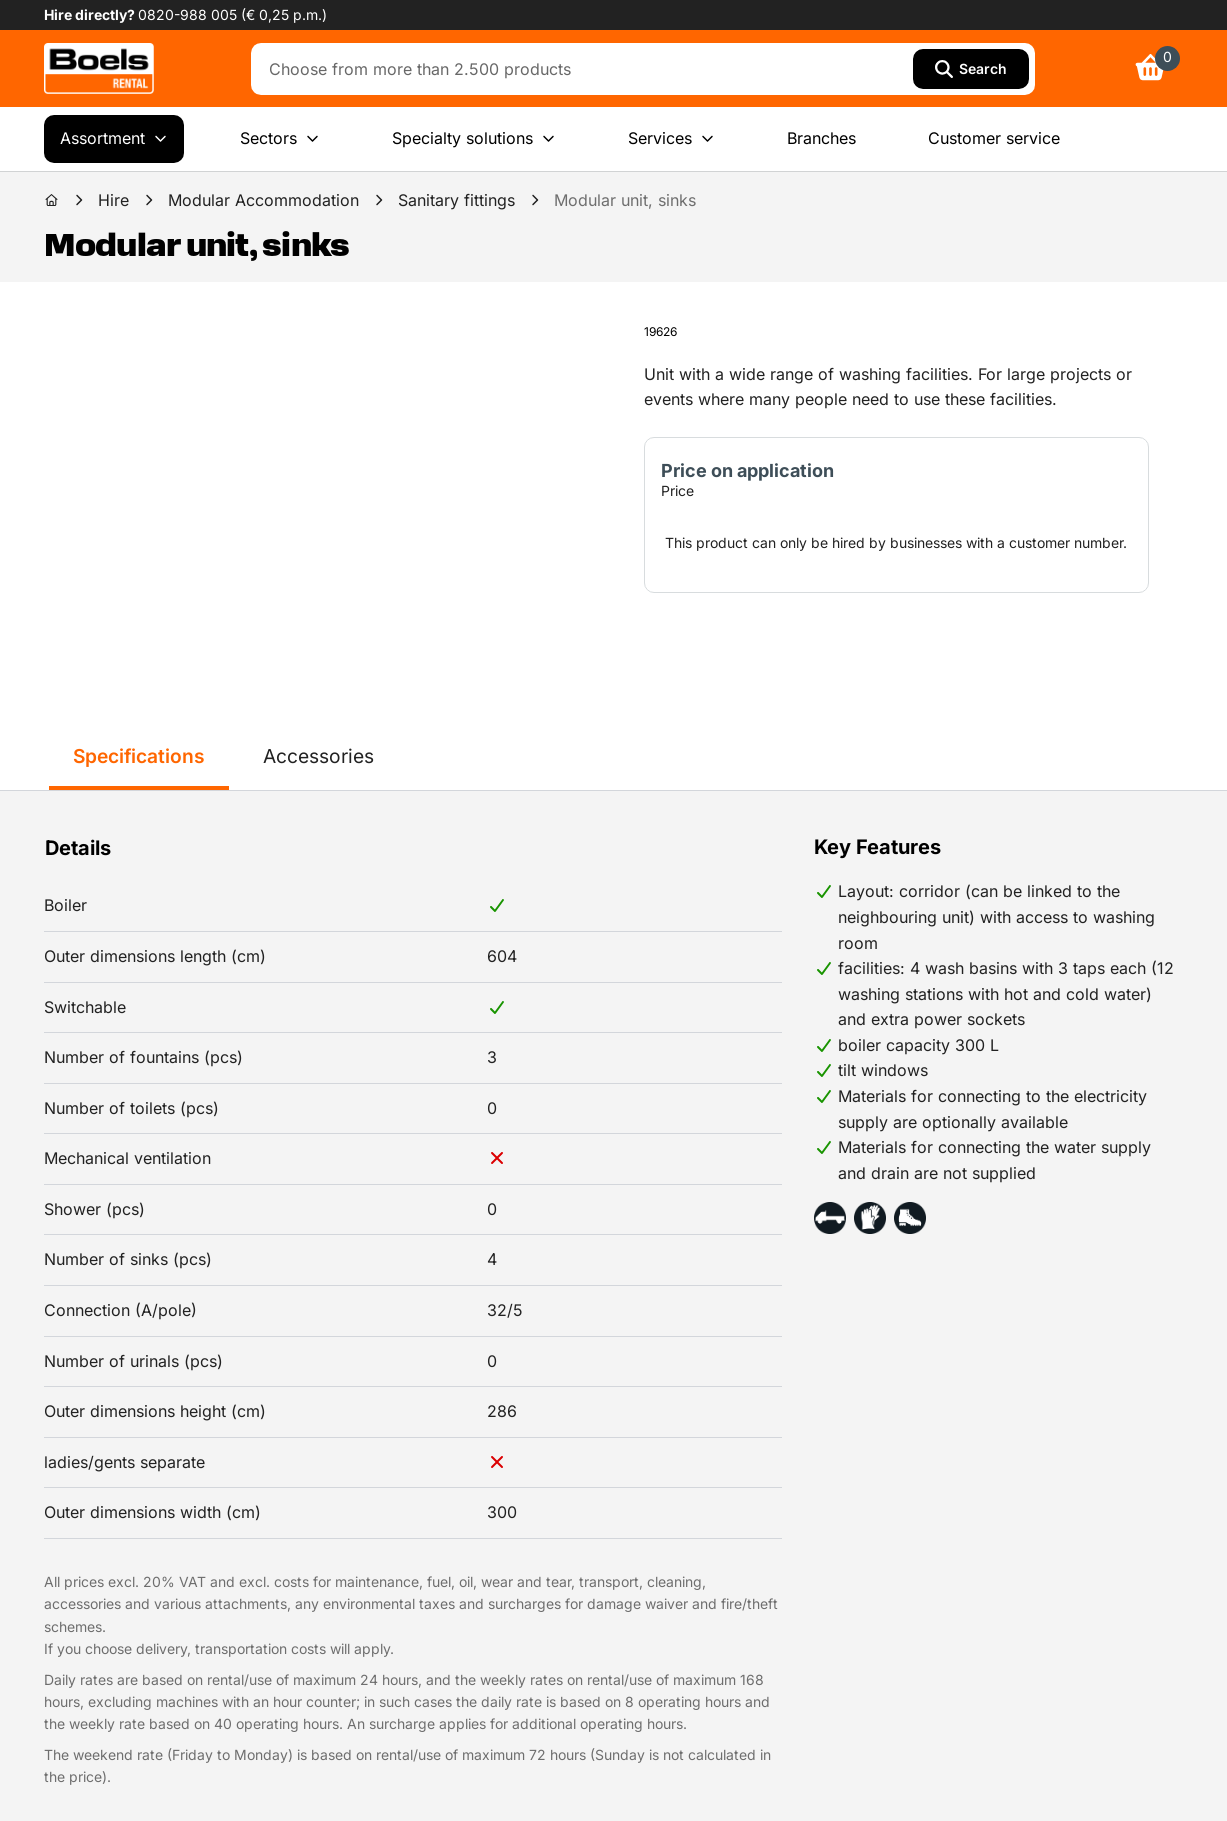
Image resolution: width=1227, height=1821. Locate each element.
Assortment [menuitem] (114, 139)
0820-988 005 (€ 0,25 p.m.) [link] (232, 14)
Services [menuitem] (671, 139)
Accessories (318, 756)
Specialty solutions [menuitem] (474, 139)
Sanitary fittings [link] (456, 200)
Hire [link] (113, 200)
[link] (99, 68)
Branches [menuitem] (821, 138)
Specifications (139, 756)
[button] (830, 1218)
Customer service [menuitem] (994, 138)
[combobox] (586, 69)
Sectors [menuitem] (280, 139)
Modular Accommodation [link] (263, 200)
